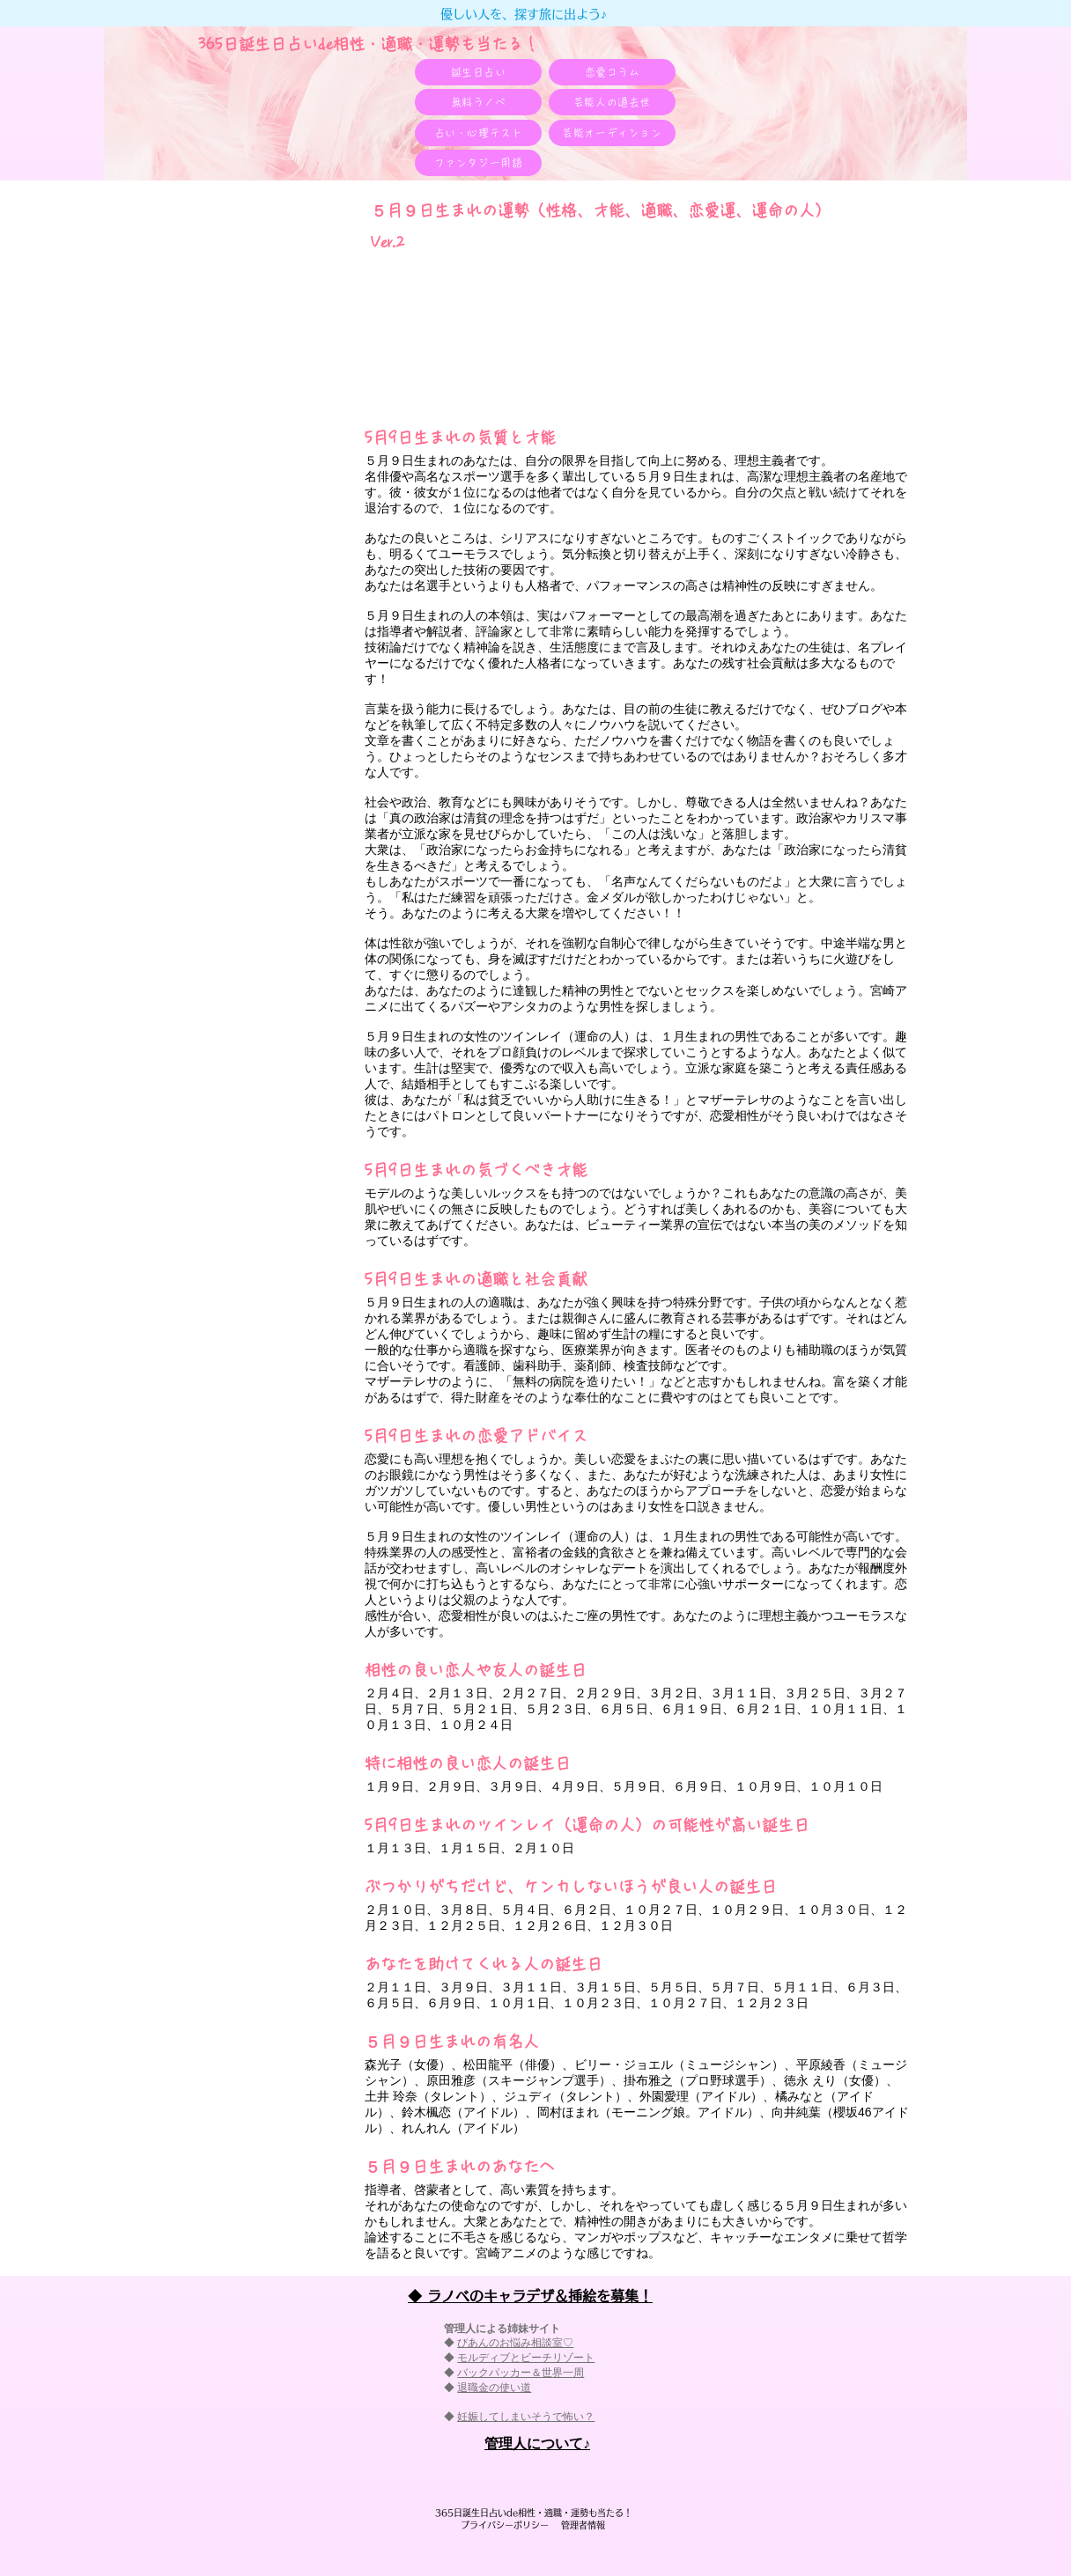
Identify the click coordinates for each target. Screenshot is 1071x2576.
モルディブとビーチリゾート (526, 2358)
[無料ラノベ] (478, 102)
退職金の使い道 (494, 2387)
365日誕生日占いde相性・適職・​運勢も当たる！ (368, 44)
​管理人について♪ (537, 2443)
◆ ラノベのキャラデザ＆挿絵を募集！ (530, 2296)
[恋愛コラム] (612, 72)
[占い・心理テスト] (478, 133)
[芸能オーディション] (612, 133)
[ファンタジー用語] (478, 163)
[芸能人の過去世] (612, 102)
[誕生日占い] (478, 72)
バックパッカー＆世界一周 (520, 2372)
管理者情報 (578, 2525)
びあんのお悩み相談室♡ (515, 2343)
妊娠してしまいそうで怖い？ (526, 2416)
